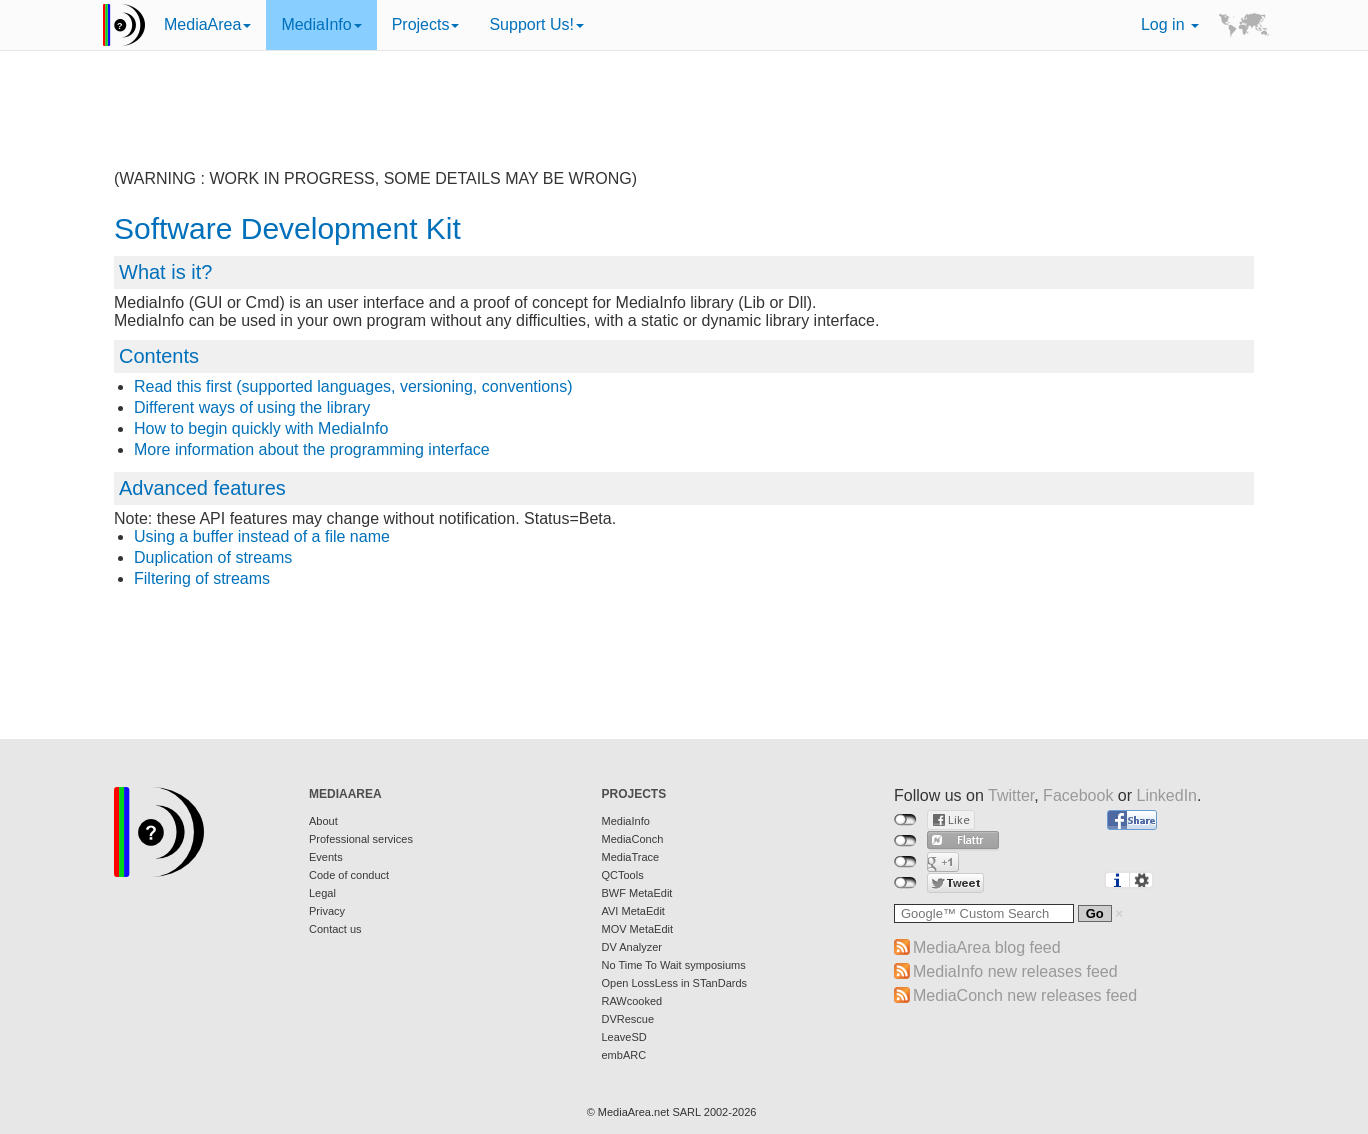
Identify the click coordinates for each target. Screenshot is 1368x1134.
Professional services (361, 839)
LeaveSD (624, 1037)
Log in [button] (1170, 24)
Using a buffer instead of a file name (262, 536)
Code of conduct (349, 875)
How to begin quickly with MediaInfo (261, 428)
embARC (624, 1055)
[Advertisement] (684, 125)
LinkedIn (1167, 795)
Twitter (1011, 795)
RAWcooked (632, 1001)
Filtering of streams (202, 578)
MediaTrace (631, 857)
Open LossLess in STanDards (675, 983)
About (323, 821)
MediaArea (207, 24)
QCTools (623, 875)
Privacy (327, 911)
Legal (322, 893)
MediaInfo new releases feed (1015, 971)
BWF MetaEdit (637, 893)
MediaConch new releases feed (1025, 995)
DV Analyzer (632, 947)
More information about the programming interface (312, 449)
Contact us (335, 929)
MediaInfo (321, 24)
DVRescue (628, 1019)
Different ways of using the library (252, 407)
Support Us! (536, 24)
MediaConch (633, 839)
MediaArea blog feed (987, 947)
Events (326, 857)
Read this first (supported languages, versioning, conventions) (353, 386)
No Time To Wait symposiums (674, 965)
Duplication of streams (213, 557)
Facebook (1078, 795)
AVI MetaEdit (633, 911)
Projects (426, 24)
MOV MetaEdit (638, 929)
